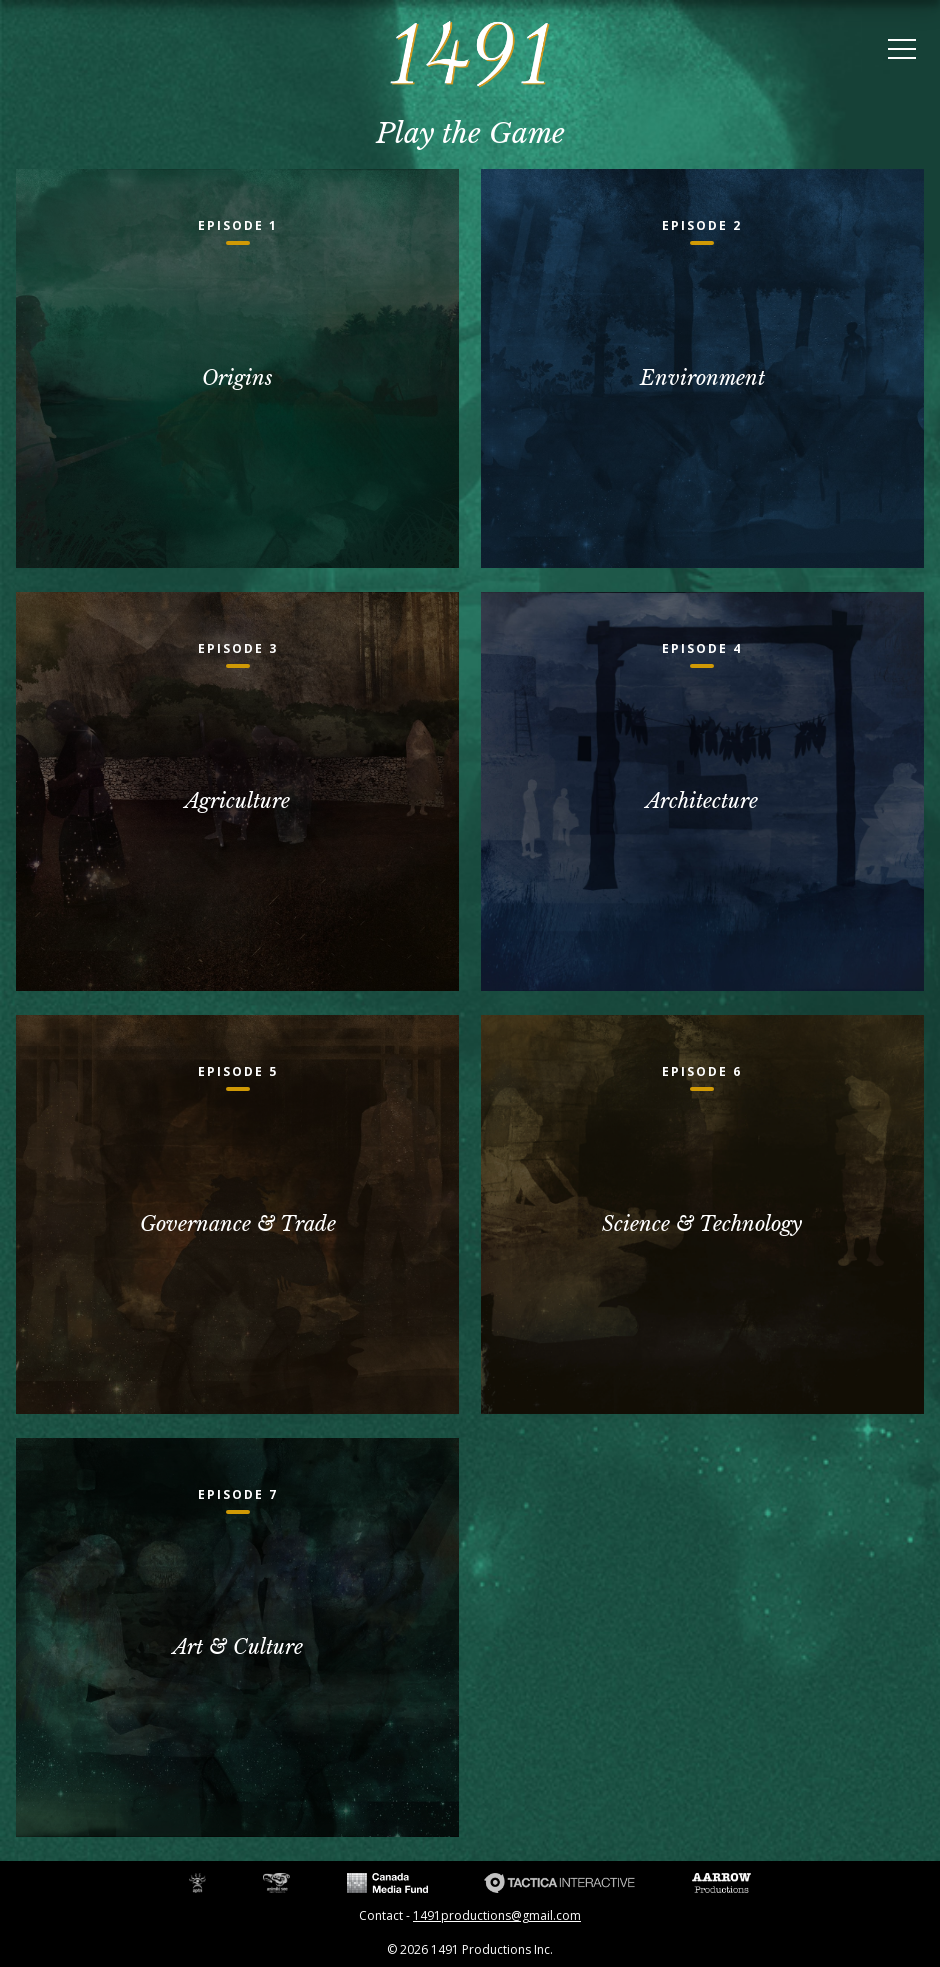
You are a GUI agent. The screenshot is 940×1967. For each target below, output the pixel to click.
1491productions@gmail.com (497, 1915)
